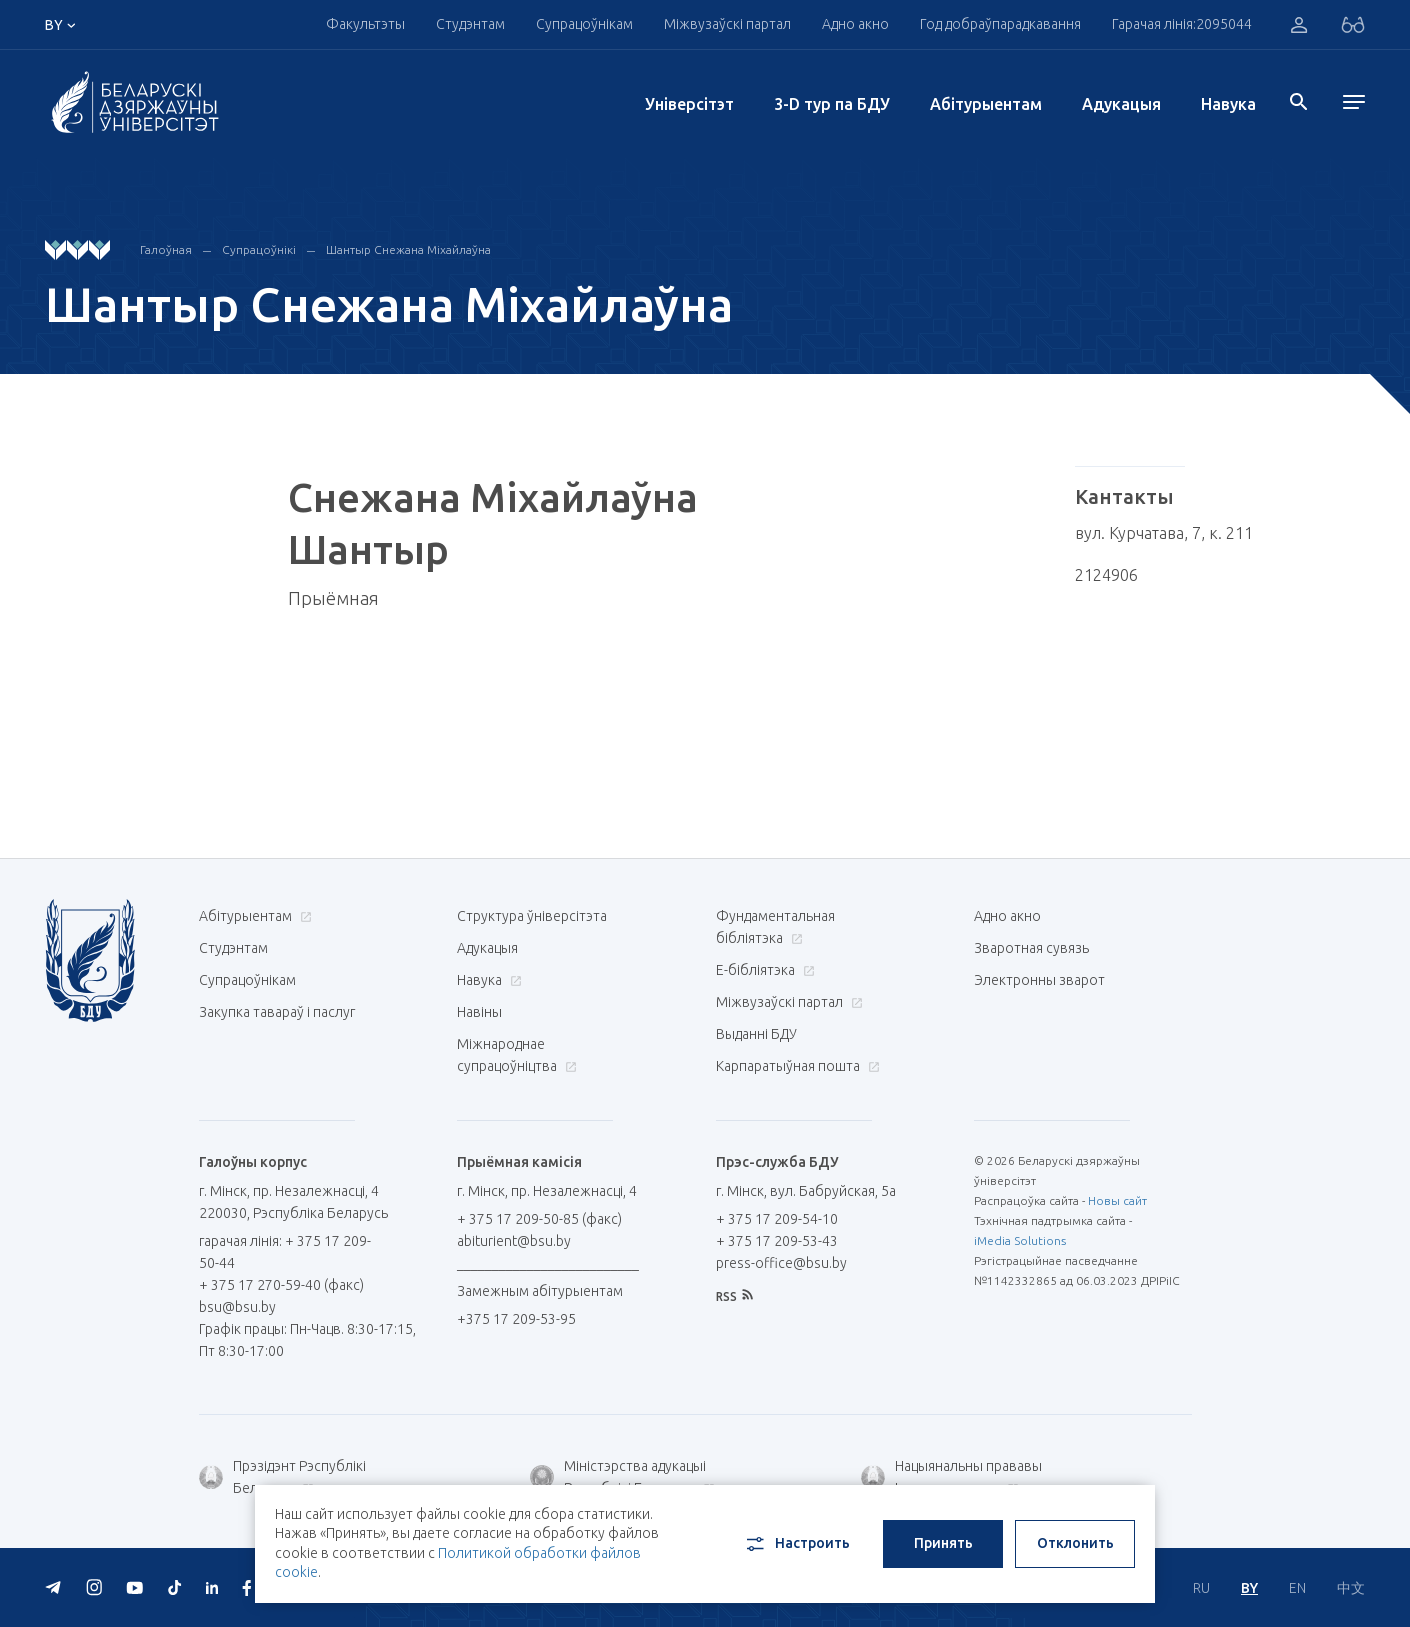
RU (1201, 1588)
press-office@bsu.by (781, 1263)
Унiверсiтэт (689, 104)
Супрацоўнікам (584, 24)
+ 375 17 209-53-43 (777, 1241)
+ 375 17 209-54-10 (777, 1219)
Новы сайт (1117, 1200)
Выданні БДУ (756, 1034)
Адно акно (855, 24)
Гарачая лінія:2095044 (1182, 24)
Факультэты (365, 24)
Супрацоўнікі (259, 249)
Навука (1228, 104)
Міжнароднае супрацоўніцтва (517, 1055)
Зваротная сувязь (1031, 948)
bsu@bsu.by (237, 1307)
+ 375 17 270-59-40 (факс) (281, 1285)
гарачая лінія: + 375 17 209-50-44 (285, 1252)
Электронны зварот (1039, 980)
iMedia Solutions (1020, 1240)
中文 (1351, 1588)
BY (1249, 1588)
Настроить (796, 1544)
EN (1297, 1588)
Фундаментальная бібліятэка (775, 927)
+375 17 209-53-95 (516, 1319)
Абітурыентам (986, 104)
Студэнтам (470, 24)
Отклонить (1075, 1543)
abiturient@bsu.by (514, 1241)
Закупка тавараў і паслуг (277, 1012)
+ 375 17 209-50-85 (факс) (539, 1219)
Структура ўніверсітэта (532, 916)
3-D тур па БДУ (832, 104)
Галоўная (166, 249)
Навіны (479, 1012)
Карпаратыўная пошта (795, 1066)
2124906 (1106, 575)
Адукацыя (1121, 104)
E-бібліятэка (763, 970)
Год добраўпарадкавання (1000, 24)
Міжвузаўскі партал (727, 24)
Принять (943, 1543)
